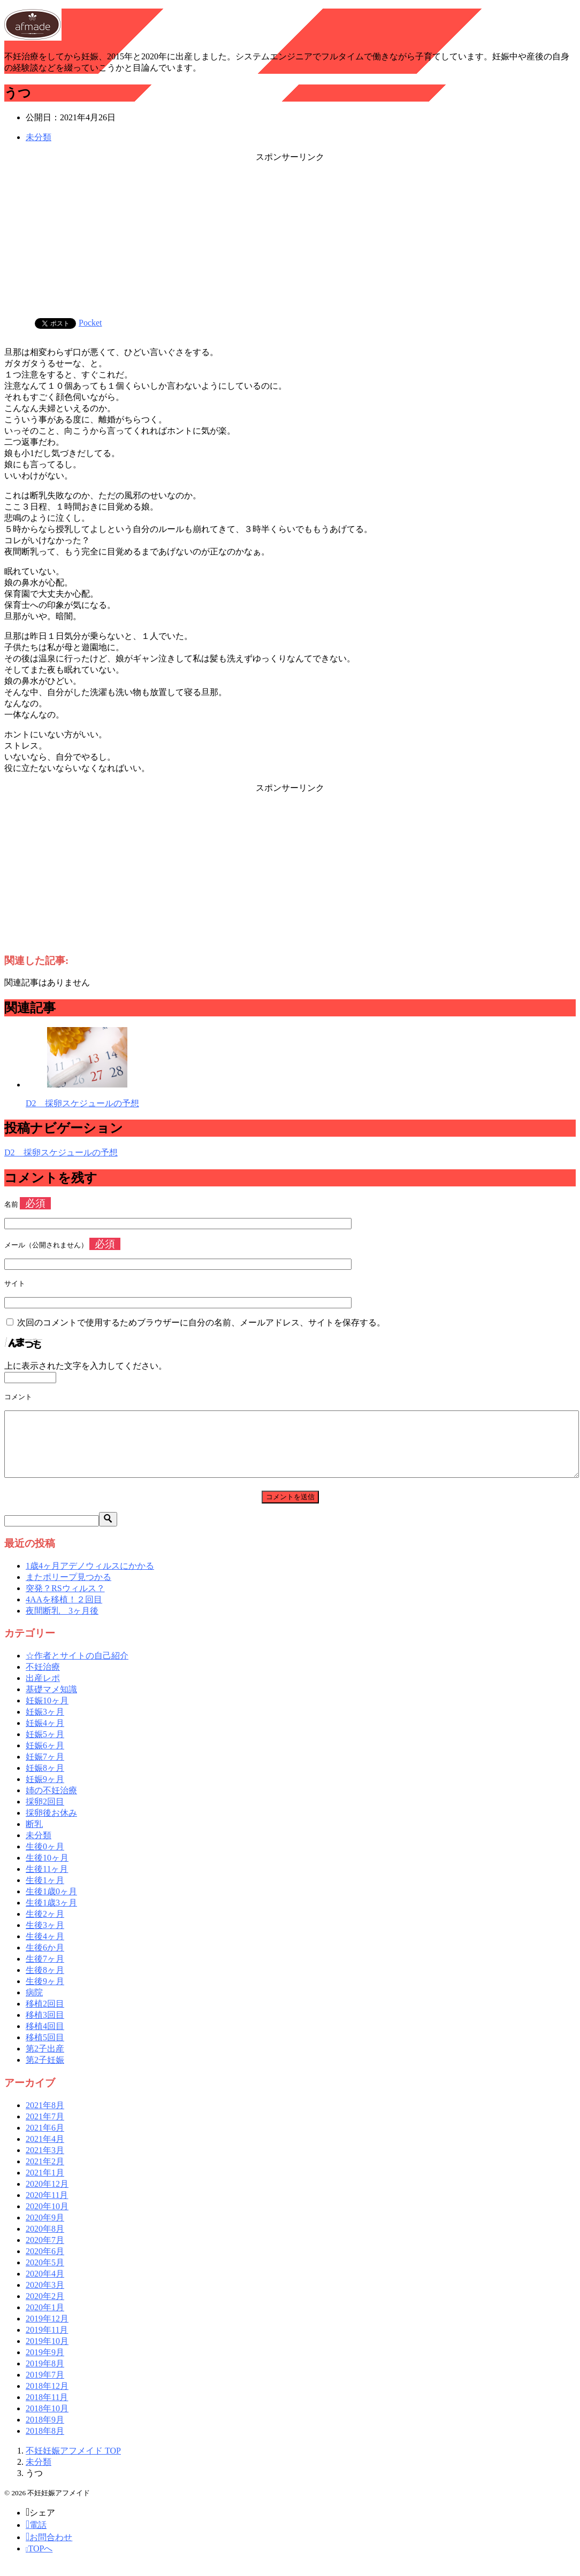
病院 (34, 2005)
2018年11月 (47, 2410)
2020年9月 (45, 2230)
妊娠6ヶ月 (45, 1758)
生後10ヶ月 (47, 1870)
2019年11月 (47, 2342)
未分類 (38, 137)
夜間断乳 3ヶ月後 (62, 1623)
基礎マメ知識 (51, 1702)
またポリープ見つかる (68, 1589)
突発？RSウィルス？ (65, 1601)
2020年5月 (45, 2275)
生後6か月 (45, 1960)
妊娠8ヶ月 (45, 1780)
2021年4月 (45, 2151)
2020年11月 (47, 2207)
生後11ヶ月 (47, 1881)
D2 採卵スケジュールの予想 (82, 1103)
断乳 (34, 1836)
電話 (36, 2537)
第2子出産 (45, 2061)
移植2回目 (45, 2016)
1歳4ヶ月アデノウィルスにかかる (90, 1578)
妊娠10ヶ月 (47, 1713)
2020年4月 (45, 2286)
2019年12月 (47, 2331)
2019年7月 (45, 2387)
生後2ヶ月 (45, 1926)
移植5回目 (45, 2050)
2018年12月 (47, 2398)
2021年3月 (45, 2163)
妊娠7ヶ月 (45, 1769)
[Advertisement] (290, 238)
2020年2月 (45, 2308)
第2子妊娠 (45, 2072)
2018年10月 (47, 2421)
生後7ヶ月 (45, 1971)
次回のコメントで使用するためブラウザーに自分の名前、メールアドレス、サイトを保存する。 (201, 1322)
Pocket (90, 322)
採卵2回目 (45, 1814)
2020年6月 (45, 2264)
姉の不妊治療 (51, 1803)
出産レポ (43, 1690)
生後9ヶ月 (45, 1994)
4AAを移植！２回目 (64, 1612)
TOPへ (39, 2561)
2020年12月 (47, 2196)
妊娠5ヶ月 (45, 1747)
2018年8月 (45, 2443)
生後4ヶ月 (45, 1949)
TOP (73, 2463)
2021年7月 (45, 2129)
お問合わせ (49, 2550)
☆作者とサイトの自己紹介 (77, 1668)
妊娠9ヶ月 (45, 1791)
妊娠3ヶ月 (45, 1724)
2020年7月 (45, 2252)
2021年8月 (45, 2118)
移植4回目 (45, 2038)
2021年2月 (45, 2174)
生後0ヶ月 (45, 1859)
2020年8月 (45, 2241)
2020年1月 (45, 2320)
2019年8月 (45, 2376)
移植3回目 (45, 2027)
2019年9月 (45, 2365)
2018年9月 (45, 2432)
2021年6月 (45, 2140)
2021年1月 (45, 2185)
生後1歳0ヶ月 (51, 1904)
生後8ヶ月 (45, 1982)
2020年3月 (45, 2297)
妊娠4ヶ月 (45, 1735)
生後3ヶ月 (45, 1937)
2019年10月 (47, 2353)
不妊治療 (43, 1679)
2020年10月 (47, 2219)
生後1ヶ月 (45, 1893)
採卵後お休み (51, 1825)
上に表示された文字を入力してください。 (85, 1365)
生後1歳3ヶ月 (51, 1915)
